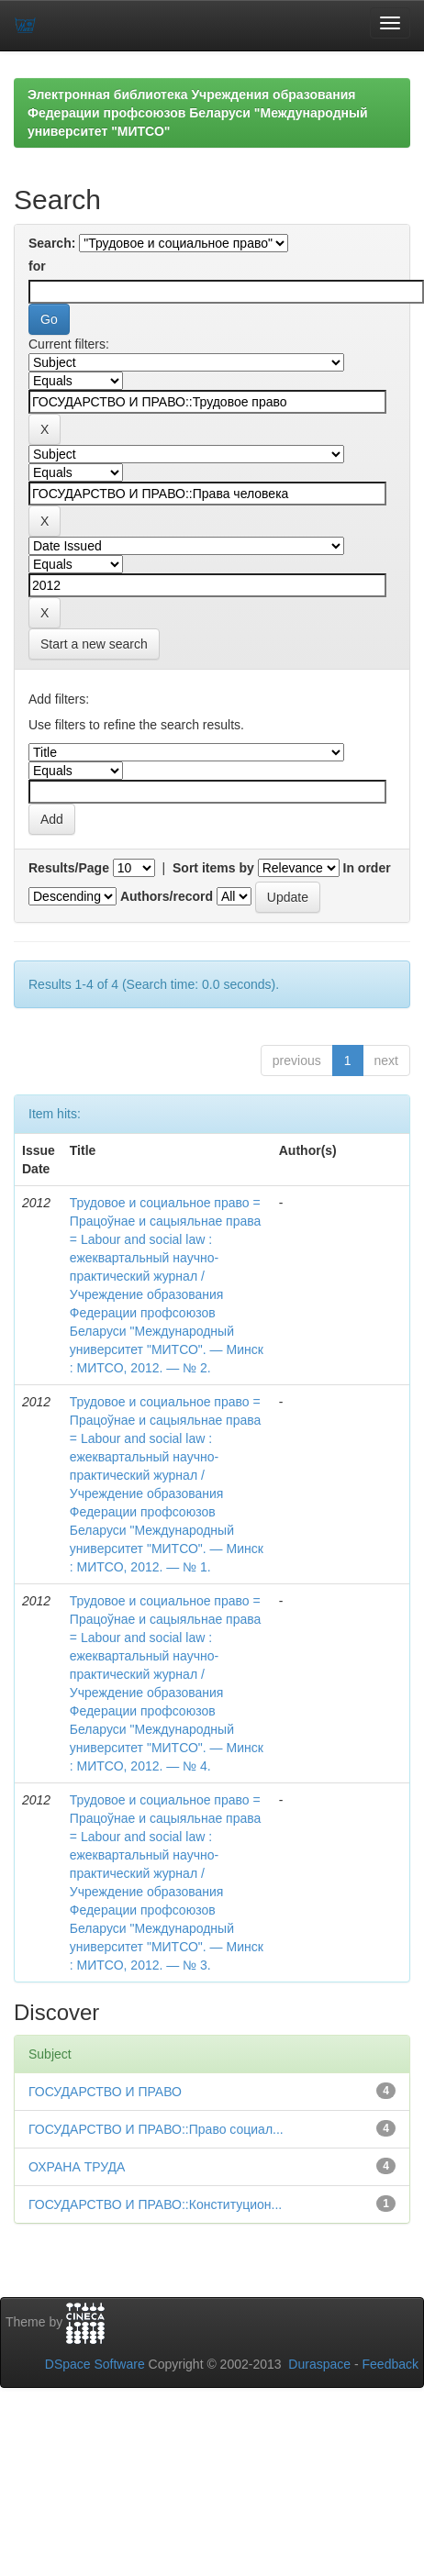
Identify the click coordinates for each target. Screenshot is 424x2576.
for (37, 266)
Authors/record (166, 896)
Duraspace (319, 2364)
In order (367, 868)
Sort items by (213, 868)
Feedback (390, 2364)
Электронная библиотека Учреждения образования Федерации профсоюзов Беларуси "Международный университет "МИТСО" (198, 113)
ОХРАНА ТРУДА (76, 2167)
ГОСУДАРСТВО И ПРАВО (105, 2091)
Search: (51, 243)
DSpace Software (95, 2364)
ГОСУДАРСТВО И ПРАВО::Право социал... (156, 2129)
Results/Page (68, 868)
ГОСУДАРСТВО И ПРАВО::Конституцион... (155, 2204)
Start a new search (94, 644)
